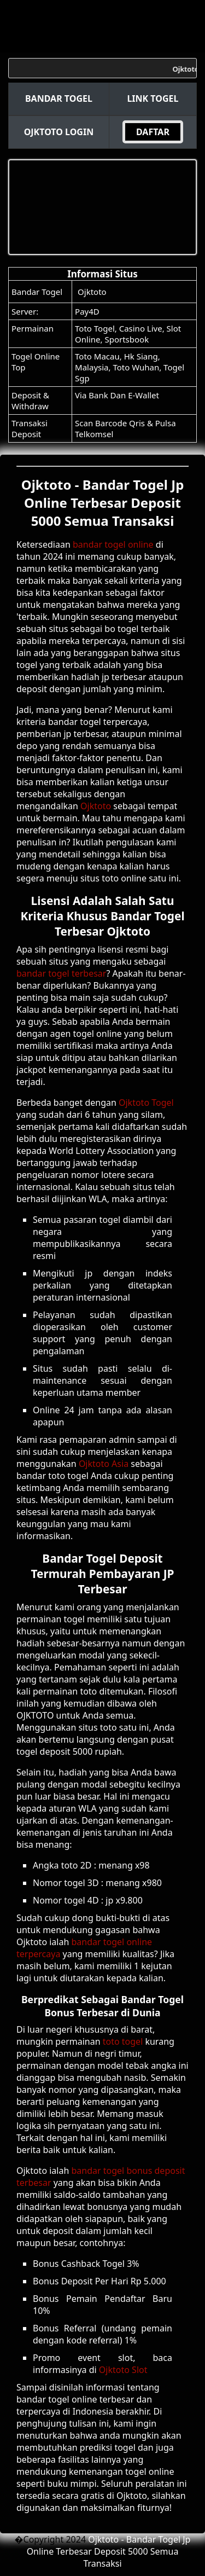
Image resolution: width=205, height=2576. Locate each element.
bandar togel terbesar (61, 973)
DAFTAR (152, 132)
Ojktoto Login (59, 132)
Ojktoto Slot (123, 2370)
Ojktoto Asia (103, 1464)
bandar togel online (113, 544)
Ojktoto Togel (146, 1102)
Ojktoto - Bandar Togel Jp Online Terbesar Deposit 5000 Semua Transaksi (109, 2551)
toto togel (123, 2041)
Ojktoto (92, 291)
